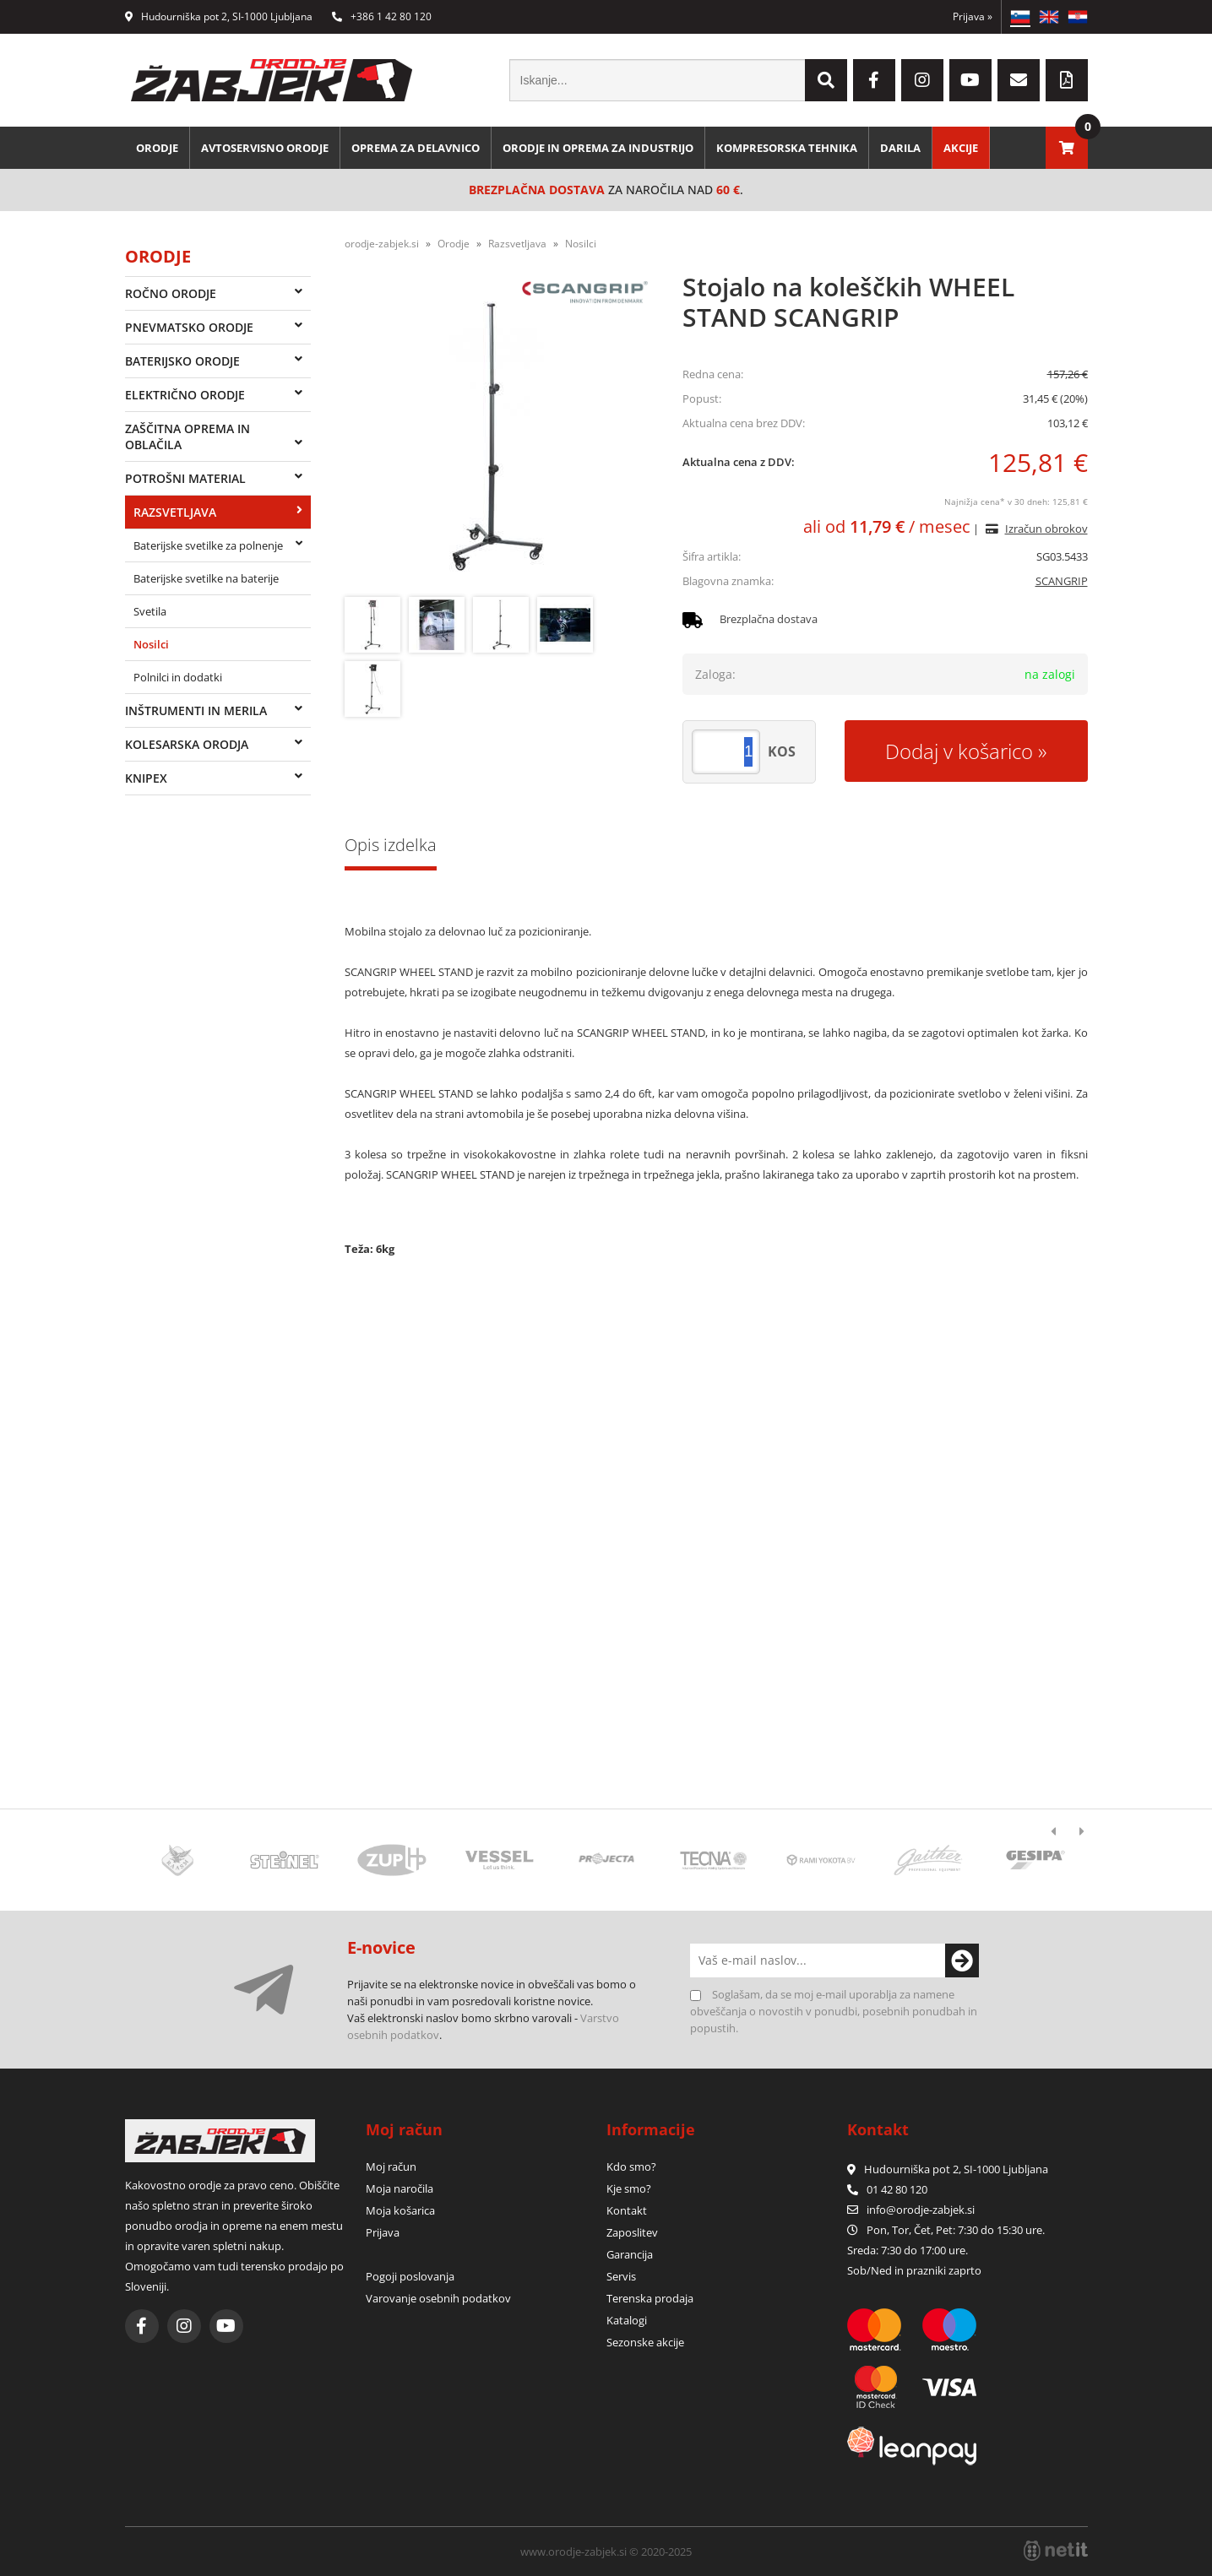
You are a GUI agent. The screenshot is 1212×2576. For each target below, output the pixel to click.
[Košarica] (1067, 148)
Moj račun (391, 2166)
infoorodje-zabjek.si (921, 2209)
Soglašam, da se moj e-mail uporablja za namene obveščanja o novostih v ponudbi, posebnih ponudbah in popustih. (833, 2011)
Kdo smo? (631, 2166)
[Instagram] (922, 80)
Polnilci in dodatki (177, 677)
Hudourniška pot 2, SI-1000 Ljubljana (219, 16)
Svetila (149, 611)
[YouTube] (970, 80)
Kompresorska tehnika (786, 147)
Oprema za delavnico (415, 147)
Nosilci (151, 644)
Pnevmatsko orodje (189, 327)
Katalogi (626, 2320)
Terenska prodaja (649, 2298)
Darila (900, 147)
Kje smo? (628, 2188)
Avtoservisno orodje (265, 147)
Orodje (157, 147)
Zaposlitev (632, 2232)
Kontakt (626, 2210)
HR (1078, 17)
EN (1049, 17)
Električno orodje (185, 395)
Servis (621, 2276)
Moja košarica (400, 2210)
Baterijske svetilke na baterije (206, 578)
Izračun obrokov (1046, 528)
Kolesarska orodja (186, 744)
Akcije (960, 147)
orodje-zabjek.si (382, 243)
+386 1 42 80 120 (382, 16)
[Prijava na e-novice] (962, 1960)
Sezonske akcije (645, 2342)
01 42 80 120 (887, 2189)
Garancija (629, 2254)
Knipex (146, 778)
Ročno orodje (170, 293)
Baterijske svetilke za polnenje (208, 545)
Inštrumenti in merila (196, 710)
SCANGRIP (1061, 580)
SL (1020, 17)
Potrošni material (185, 478)
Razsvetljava (174, 512)
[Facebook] (874, 80)
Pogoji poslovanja (410, 2276)
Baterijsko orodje (182, 361)
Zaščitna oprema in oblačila (187, 436)
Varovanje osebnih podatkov (438, 2298)
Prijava (972, 16)
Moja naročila (399, 2188)
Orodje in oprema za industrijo (598, 147)
